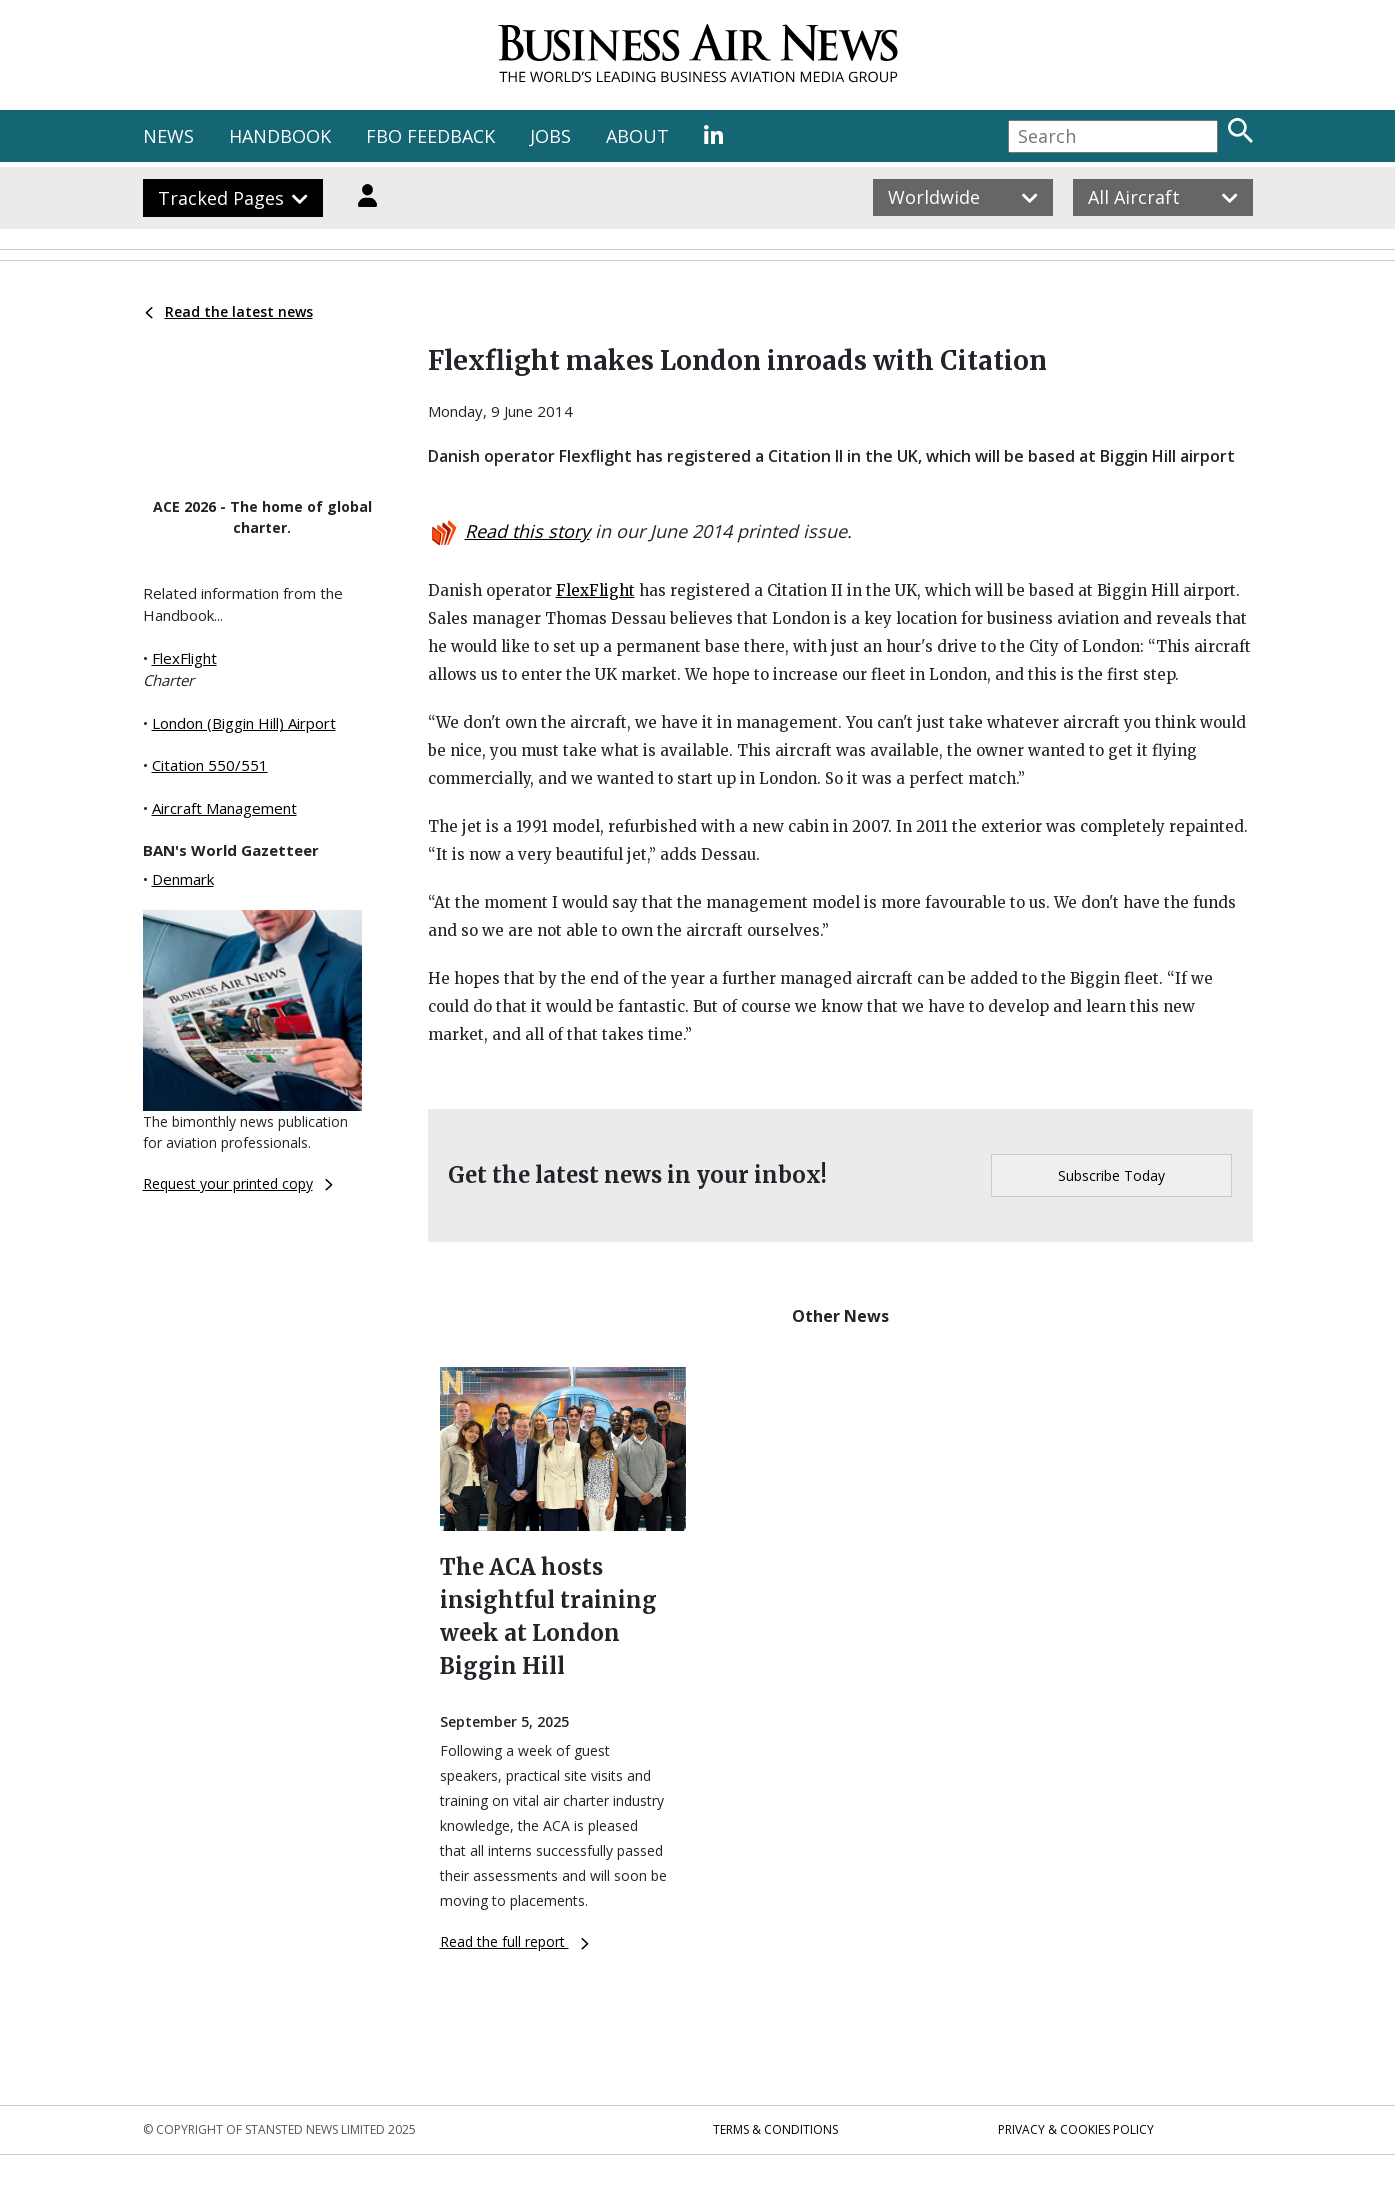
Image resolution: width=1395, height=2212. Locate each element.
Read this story (527, 531)
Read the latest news (229, 311)
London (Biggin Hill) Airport (244, 723)
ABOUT (637, 136)
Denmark (183, 879)
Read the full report (514, 1941)
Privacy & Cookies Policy (1076, 2129)
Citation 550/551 (210, 765)
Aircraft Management (224, 808)
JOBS (550, 136)
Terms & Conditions (775, 2129)
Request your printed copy (238, 1183)
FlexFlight (184, 658)
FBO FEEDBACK (430, 136)
